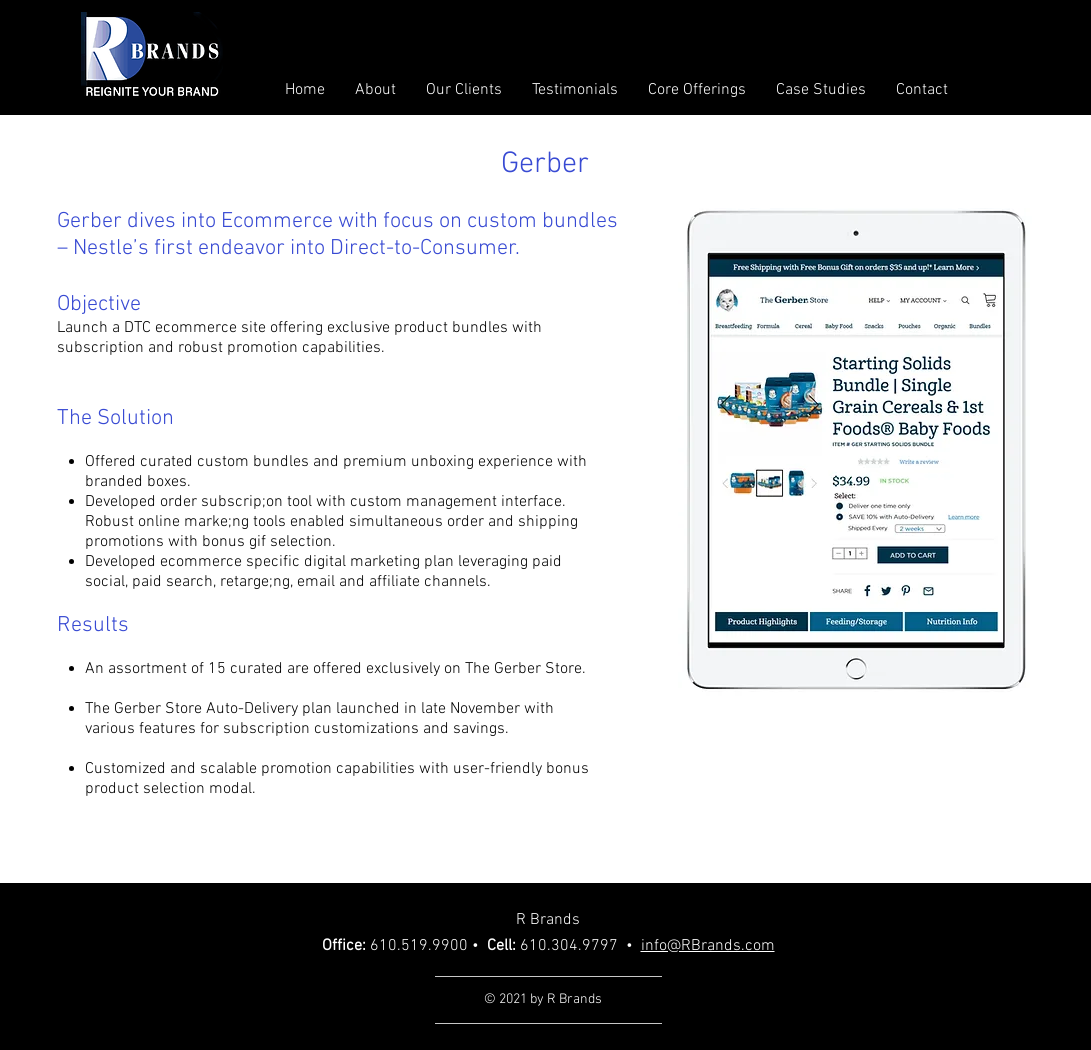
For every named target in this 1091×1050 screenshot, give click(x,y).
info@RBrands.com (708, 946)
